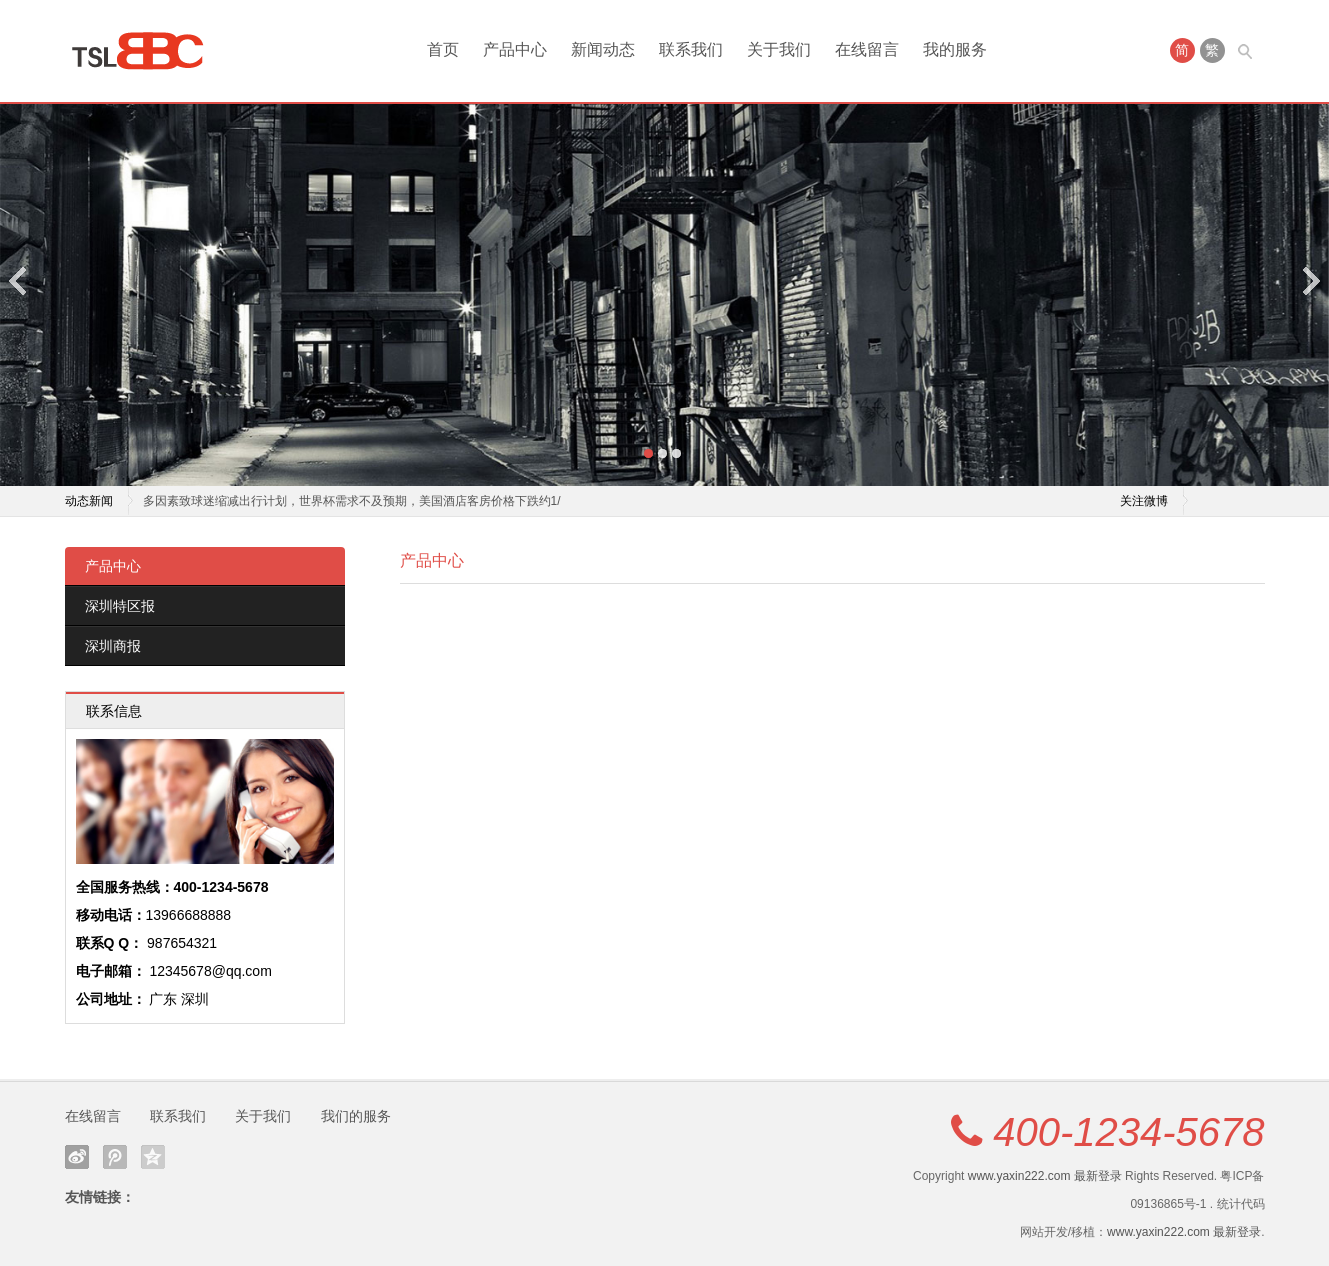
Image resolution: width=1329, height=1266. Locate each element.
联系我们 (691, 49)
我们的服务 (356, 1116)
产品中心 (515, 49)
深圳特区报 (120, 606)
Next (1310, 280)
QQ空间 (153, 1157)
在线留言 (867, 49)
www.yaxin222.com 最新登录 (1045, 1176)
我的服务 (955, 49)
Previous (19, 280)
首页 (443, 49)
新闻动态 (603, 49)
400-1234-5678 (1128, 1132)
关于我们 (779, 49)
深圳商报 (113, 646)
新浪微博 (77, 1157)
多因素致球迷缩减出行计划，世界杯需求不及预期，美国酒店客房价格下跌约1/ (352, 501)
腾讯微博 (115, 1157)
